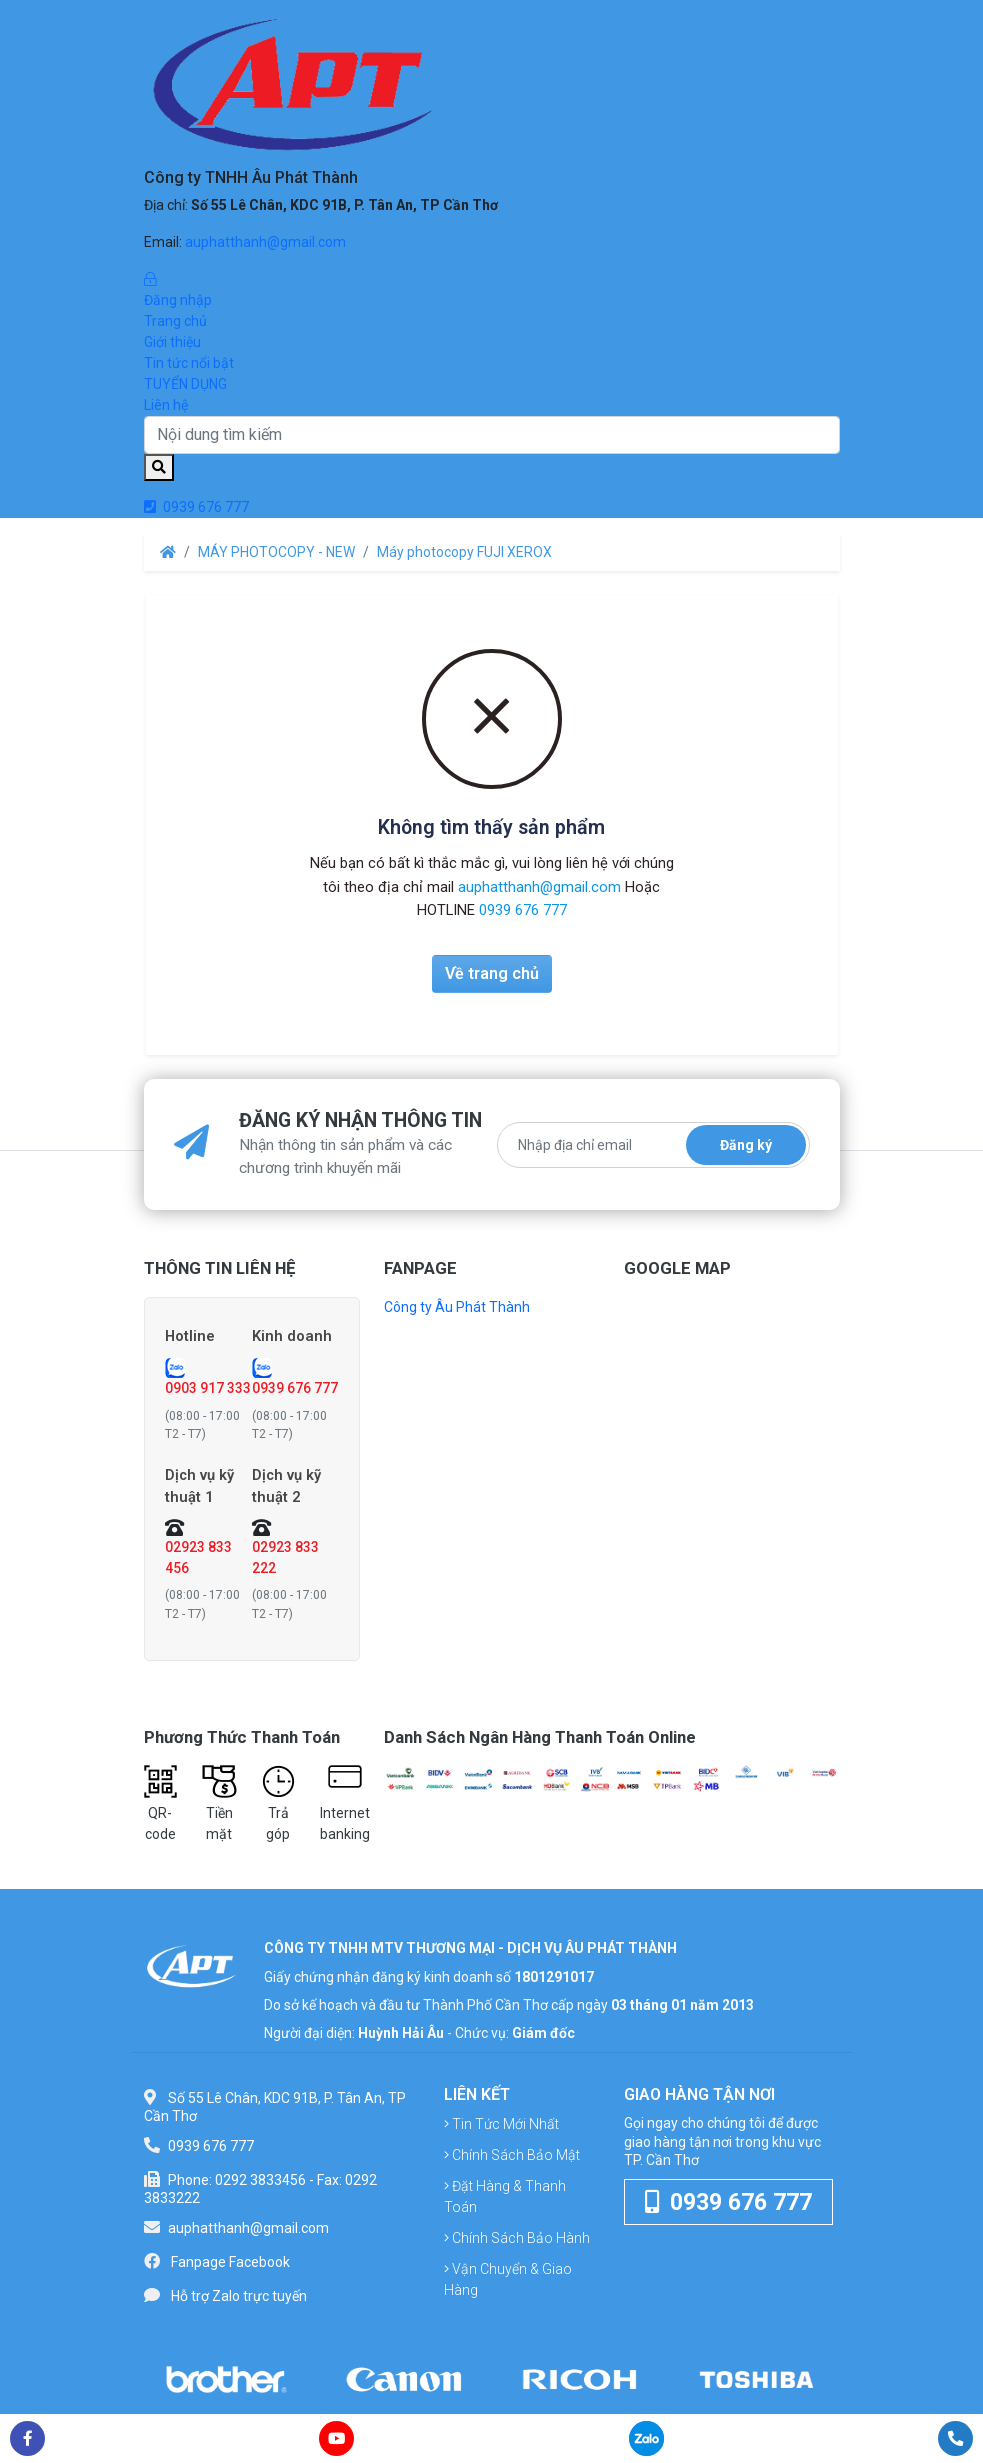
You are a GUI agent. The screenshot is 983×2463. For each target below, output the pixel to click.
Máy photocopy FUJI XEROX (464, 552)
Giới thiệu (172, 342)
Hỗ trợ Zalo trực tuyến (239, 2296)
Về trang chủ (492, 973)
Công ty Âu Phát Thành (457, 1307)
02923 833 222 (285, 1557)
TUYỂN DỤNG (185, 384)
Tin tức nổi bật (189, 363)
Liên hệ (166, 405)
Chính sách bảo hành (517, 2239)
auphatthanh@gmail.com (265, 242)
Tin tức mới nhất (501, 2125)
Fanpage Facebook (230, 2262)
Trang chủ (175, 321)
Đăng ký (746, 1145)
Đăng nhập (492, 288)
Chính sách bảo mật (512, 2156)
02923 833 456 (198, 1557)
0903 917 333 (208, 1388)
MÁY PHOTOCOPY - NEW (276, 552)
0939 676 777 (196, 507)
